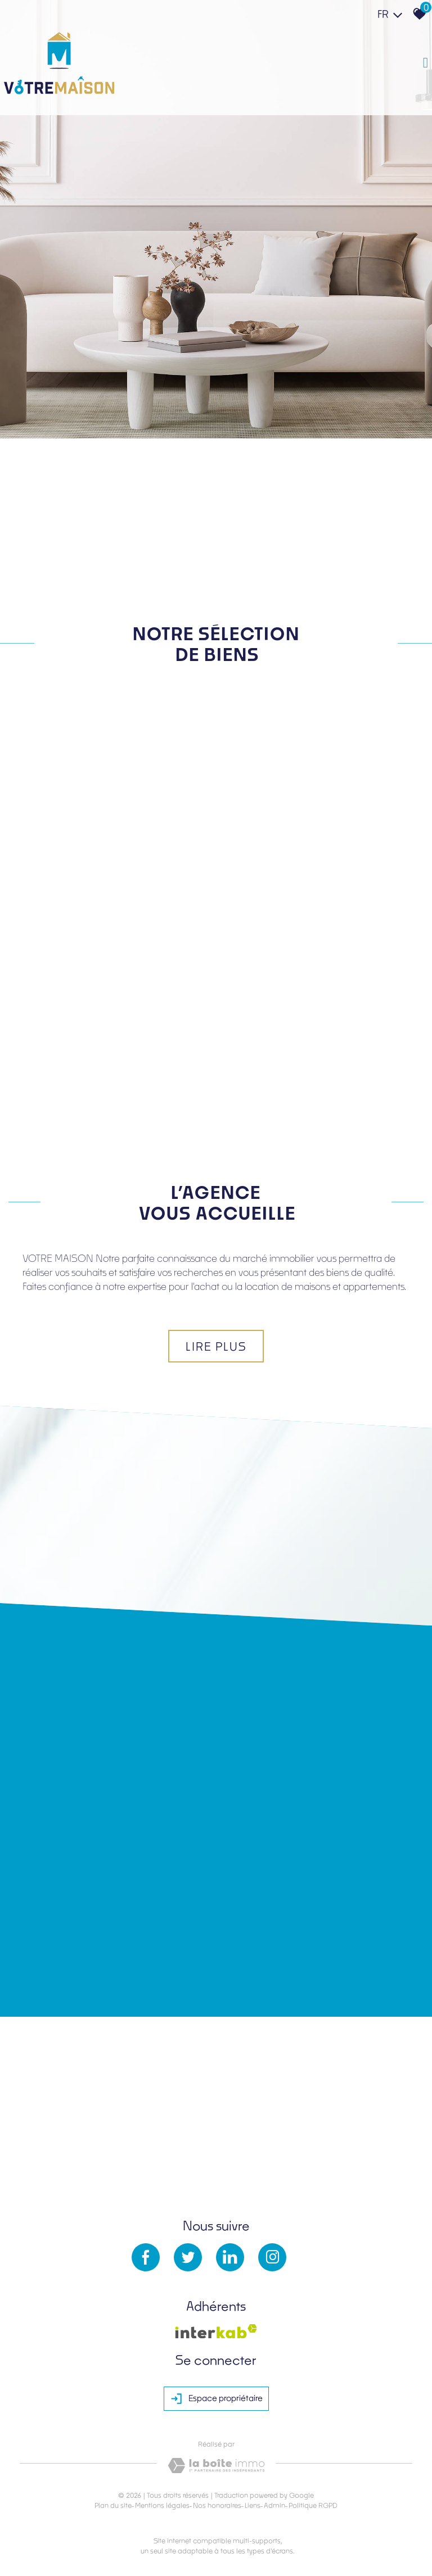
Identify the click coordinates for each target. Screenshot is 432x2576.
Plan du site (113, 2505)
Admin (274, 2505)
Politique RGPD (313, 2505)
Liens (252, 2505)
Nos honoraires (217, 2505)
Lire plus (216, 1346)
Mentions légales (162, 2505)
